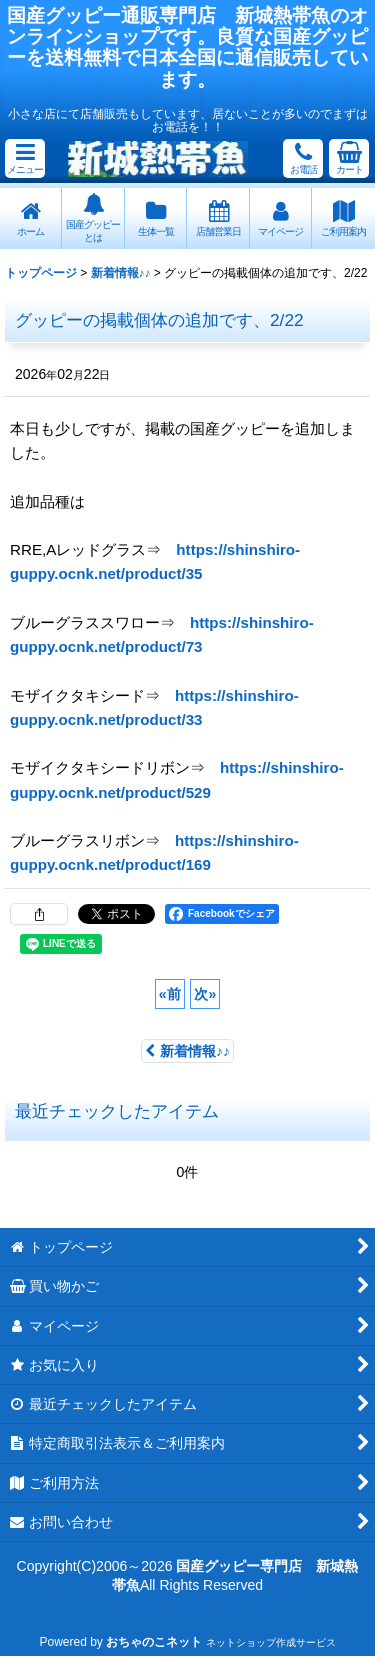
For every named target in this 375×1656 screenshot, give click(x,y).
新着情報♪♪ (187, 1051)
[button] (25, 158)
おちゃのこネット (154, 1642)
